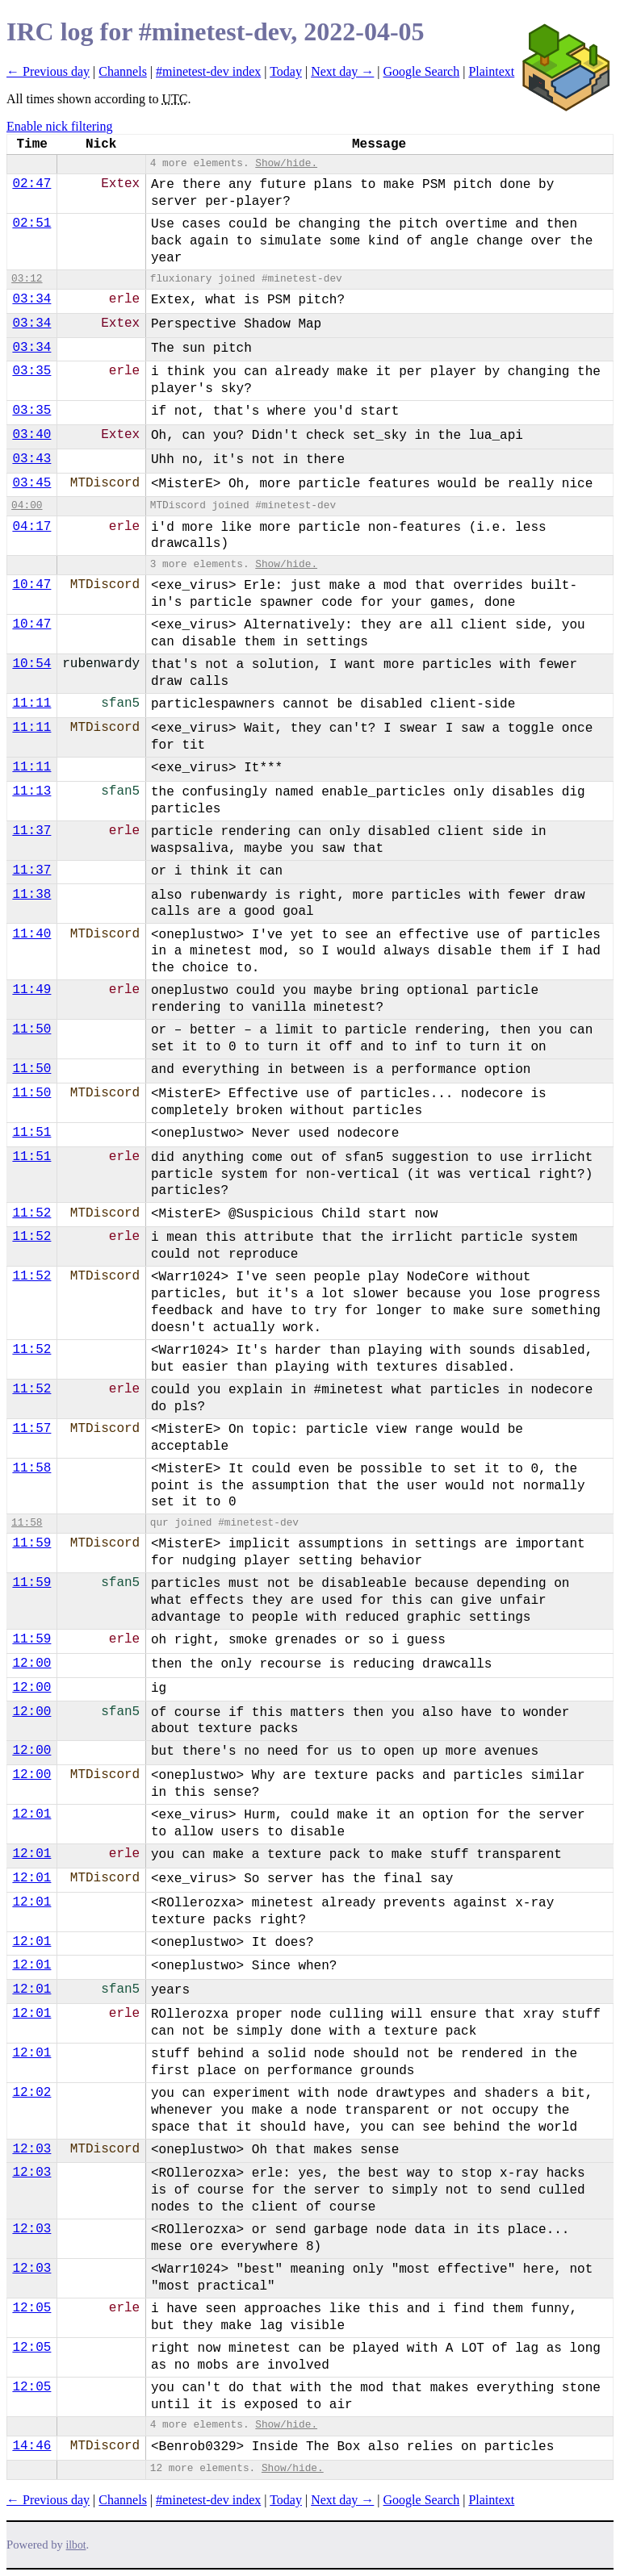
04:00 (26, 505)
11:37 (31, 831)
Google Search (421, 71)
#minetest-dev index (208, 71)
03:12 (26, 279)
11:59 (31, 1543)
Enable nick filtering (59, 126)
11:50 (31, 1029)
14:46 (31, 2446)
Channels (122, 71)
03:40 (31, 435)
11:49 (31, 990)
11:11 (31, 703)
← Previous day (48, 71)
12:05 (31, 2308)
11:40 (31, 934)
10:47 (31, 585)
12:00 (31, 1663)
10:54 (31, 664)
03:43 (31, 459)
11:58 (31, 1468)
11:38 (31, 894)
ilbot (76, 2545)
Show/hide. (286, 163)
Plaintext (491, 71)
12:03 (31, 2149)
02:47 (31, 184)
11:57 (31, 1429)
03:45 (31, 483)
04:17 (31, 527)
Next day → (342, 71)
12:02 (31, 2092)
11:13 (31, 791)
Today (286, 71)
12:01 (31, 1814)
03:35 (31, 371)
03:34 (31, 299)
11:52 (31, 1213)
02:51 (31, 223)
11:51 (31, 1132)
